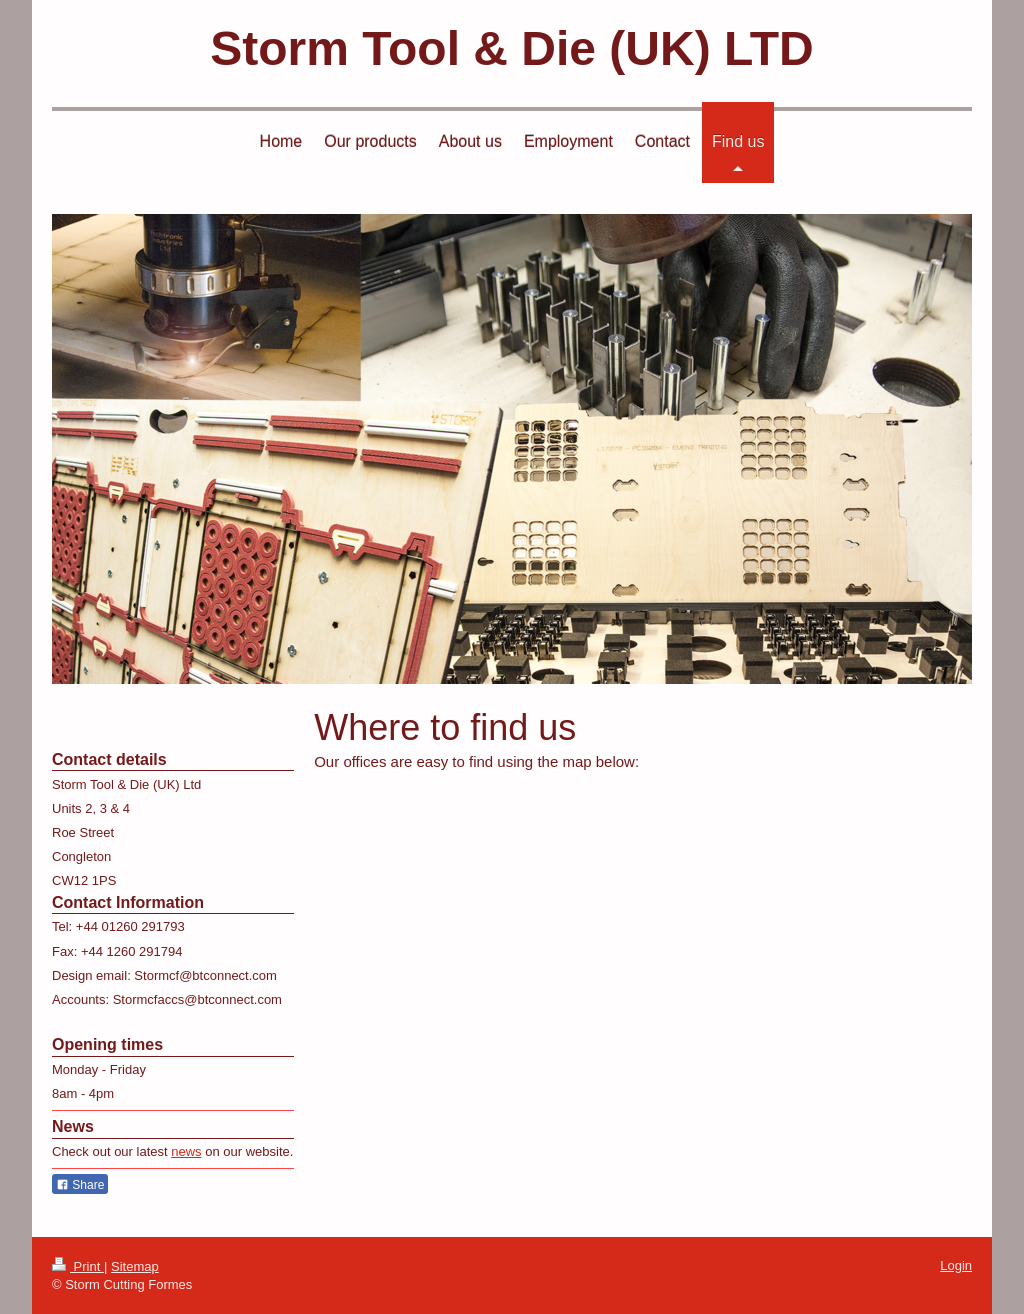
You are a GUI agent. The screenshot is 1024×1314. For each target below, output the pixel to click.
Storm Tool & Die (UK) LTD (512, 48)
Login (956, 1265)
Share (80, 1185)
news (186, 1151)
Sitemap (135, 1266)
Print (78, 1266)
